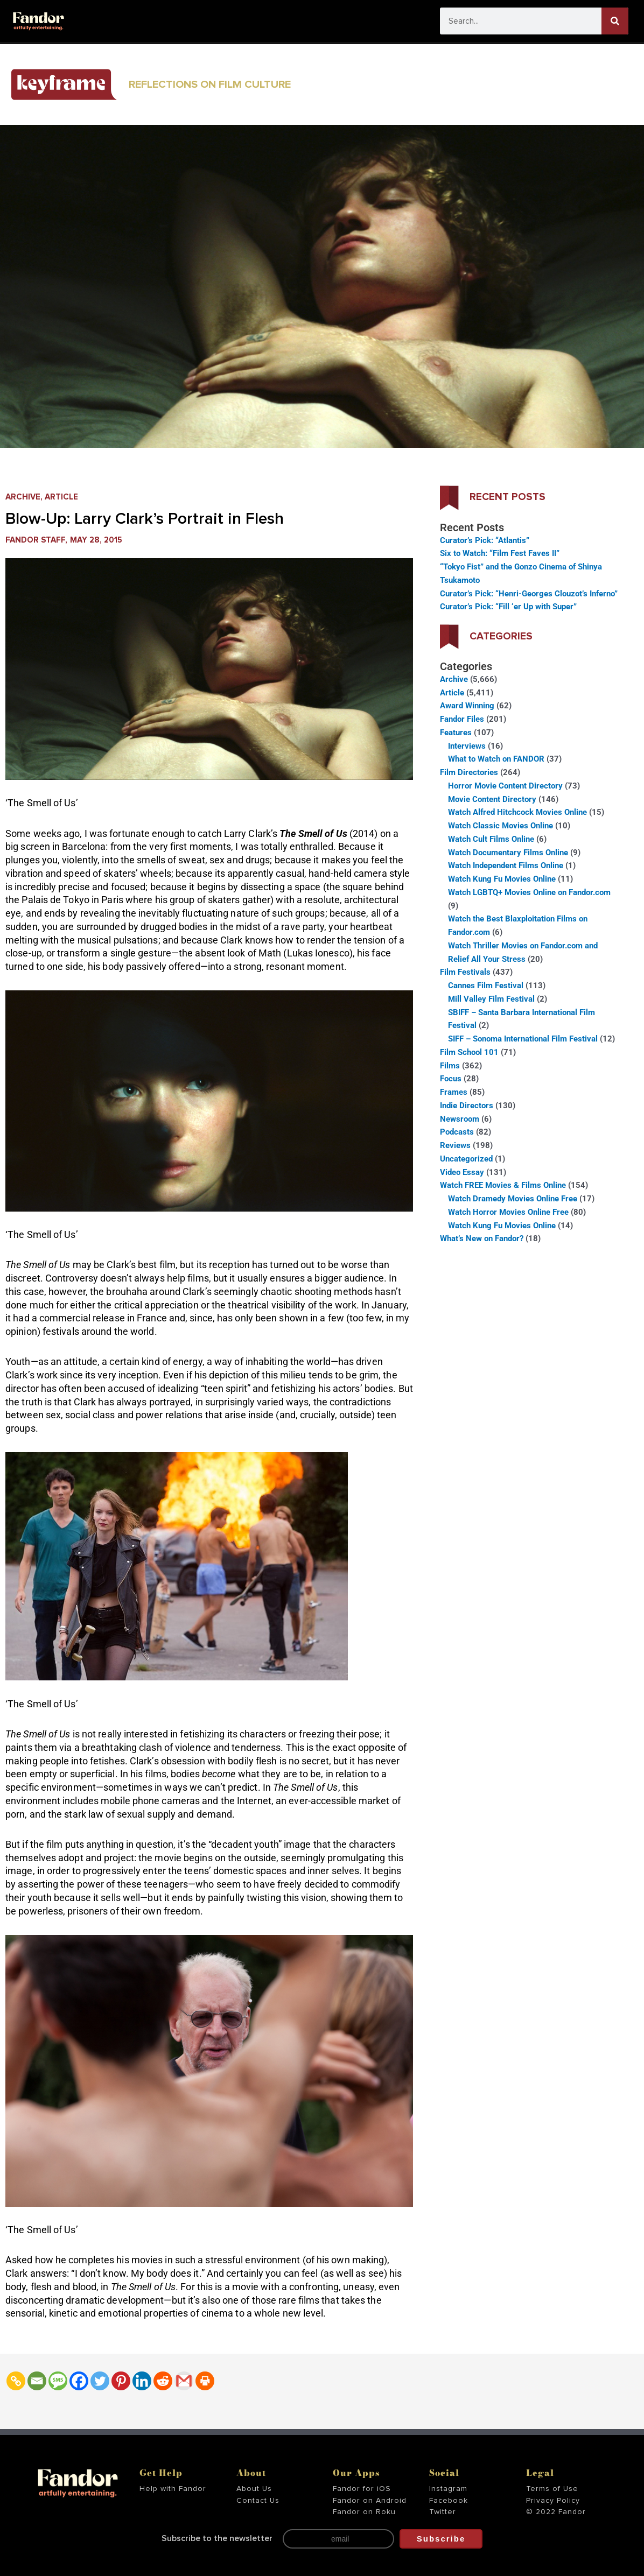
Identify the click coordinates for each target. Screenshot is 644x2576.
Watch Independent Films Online (505, 865)
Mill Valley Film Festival (491, 999)
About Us (254, 2489)
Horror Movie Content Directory (505, 786)
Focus (450, 1078)
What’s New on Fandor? (481, 1238)
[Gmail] (183, 2380)
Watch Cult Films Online (491, 839)
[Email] (36, 2380)
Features (456, 732)
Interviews (467, 746)
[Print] (204, 2380)
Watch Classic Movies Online (500, 825)
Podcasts (457, 1132)
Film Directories (469, 772)
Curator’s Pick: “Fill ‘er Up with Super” (508, 606)
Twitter (442, 2512)
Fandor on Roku (364, 2512)
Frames (453, 1092)
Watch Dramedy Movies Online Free (512, 1198)
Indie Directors (466, 1105)
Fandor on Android (370, 2500)
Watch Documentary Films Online (508, 852)
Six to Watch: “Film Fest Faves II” (499, 553)
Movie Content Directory (492, 799)
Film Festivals (465, 972)
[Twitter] (99, 2380)
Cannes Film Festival (485, 985)
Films (450, 1066)
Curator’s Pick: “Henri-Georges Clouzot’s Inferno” (529, 594)
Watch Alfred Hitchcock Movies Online (517, 812)
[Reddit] (162, 2380)
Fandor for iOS (362, 2489)
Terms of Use (552, 2489)
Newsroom (459, 1119)
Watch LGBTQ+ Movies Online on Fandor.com (529, 892)
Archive (22, 497)
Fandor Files (462, 719)
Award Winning (467, 705)
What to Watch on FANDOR (496, 759)
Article (61, 497)
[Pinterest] (120, 2380)
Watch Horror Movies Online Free (508, 1212)
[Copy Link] (15, 2380)
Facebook (448, 2500)
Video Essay (462, 1172)
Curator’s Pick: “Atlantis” (484, 540)
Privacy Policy (553, 2500)
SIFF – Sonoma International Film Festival (523, 1039)
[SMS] (57, 2380)
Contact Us (257, 2500)
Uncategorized (466, 1159)
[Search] (614, 21)
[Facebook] (78, 2380)
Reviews (455, 1145)
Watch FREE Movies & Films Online (503, 1185)
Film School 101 (469, 1052)
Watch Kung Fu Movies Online (502, 879)
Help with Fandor (172, 2489)
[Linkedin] (141, 2380)
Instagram (448, 2489)
